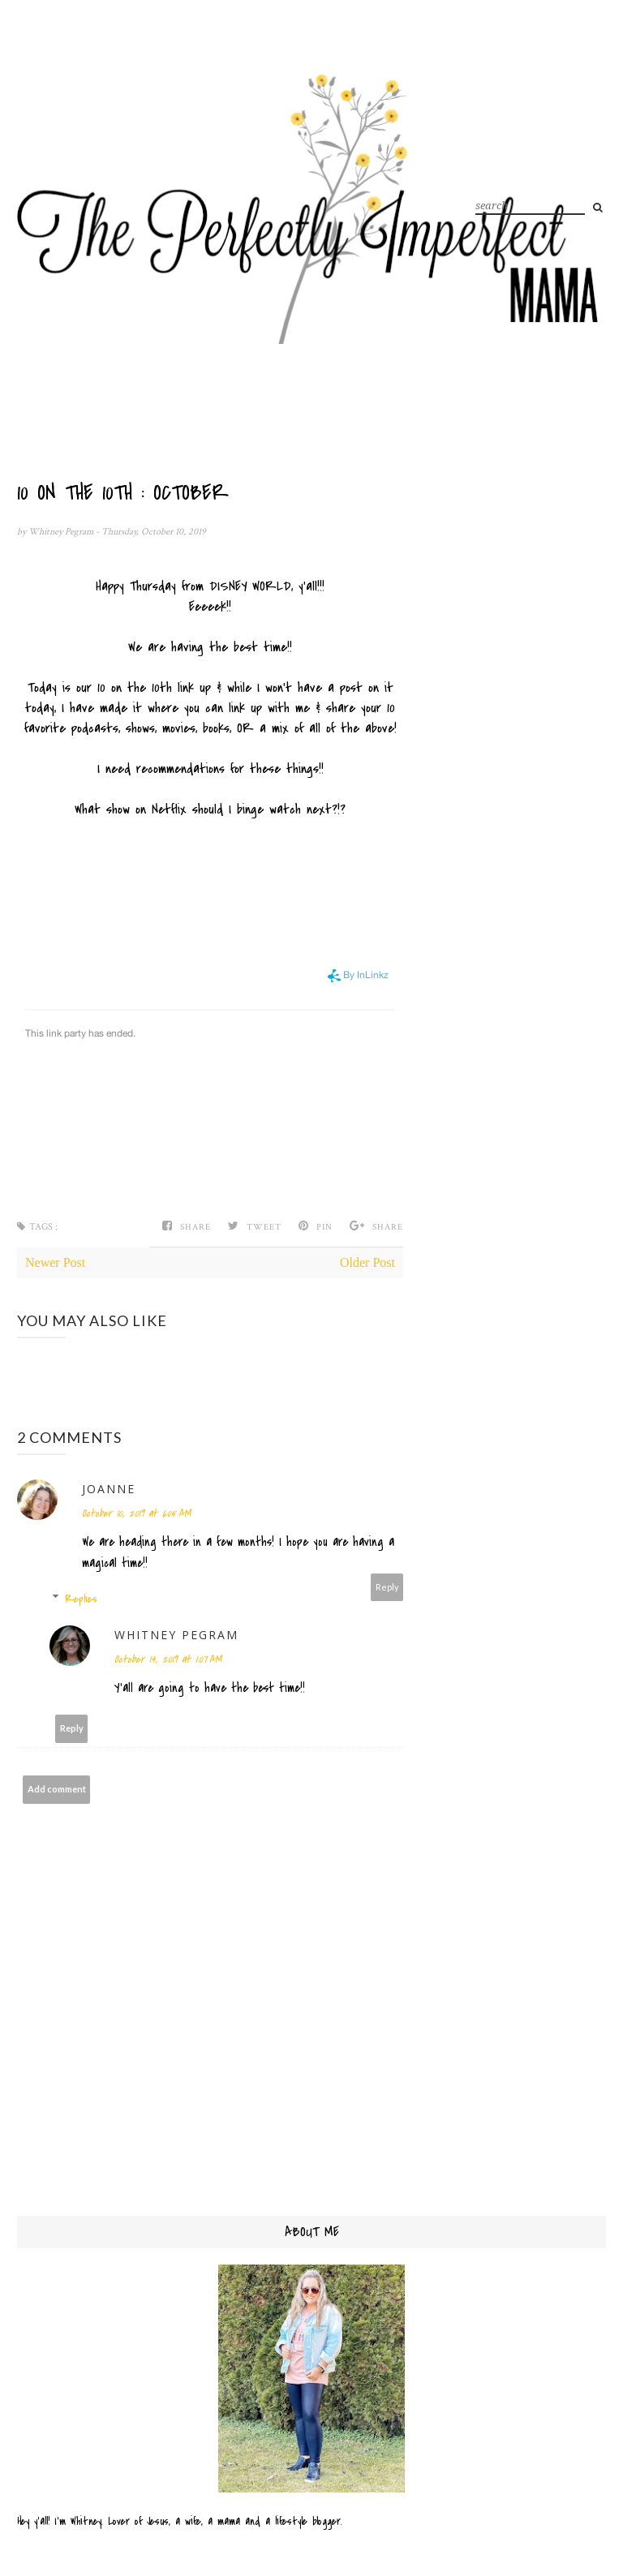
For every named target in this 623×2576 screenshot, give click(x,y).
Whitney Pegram (62, 532)
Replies (81, 1599)
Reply (387, 1587)
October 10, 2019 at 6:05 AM (136, 1513)
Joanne (108, 1488)
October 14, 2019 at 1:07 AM (167, 1659)
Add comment (57, 1789)
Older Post (367, 1262)
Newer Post (55, 1262)
